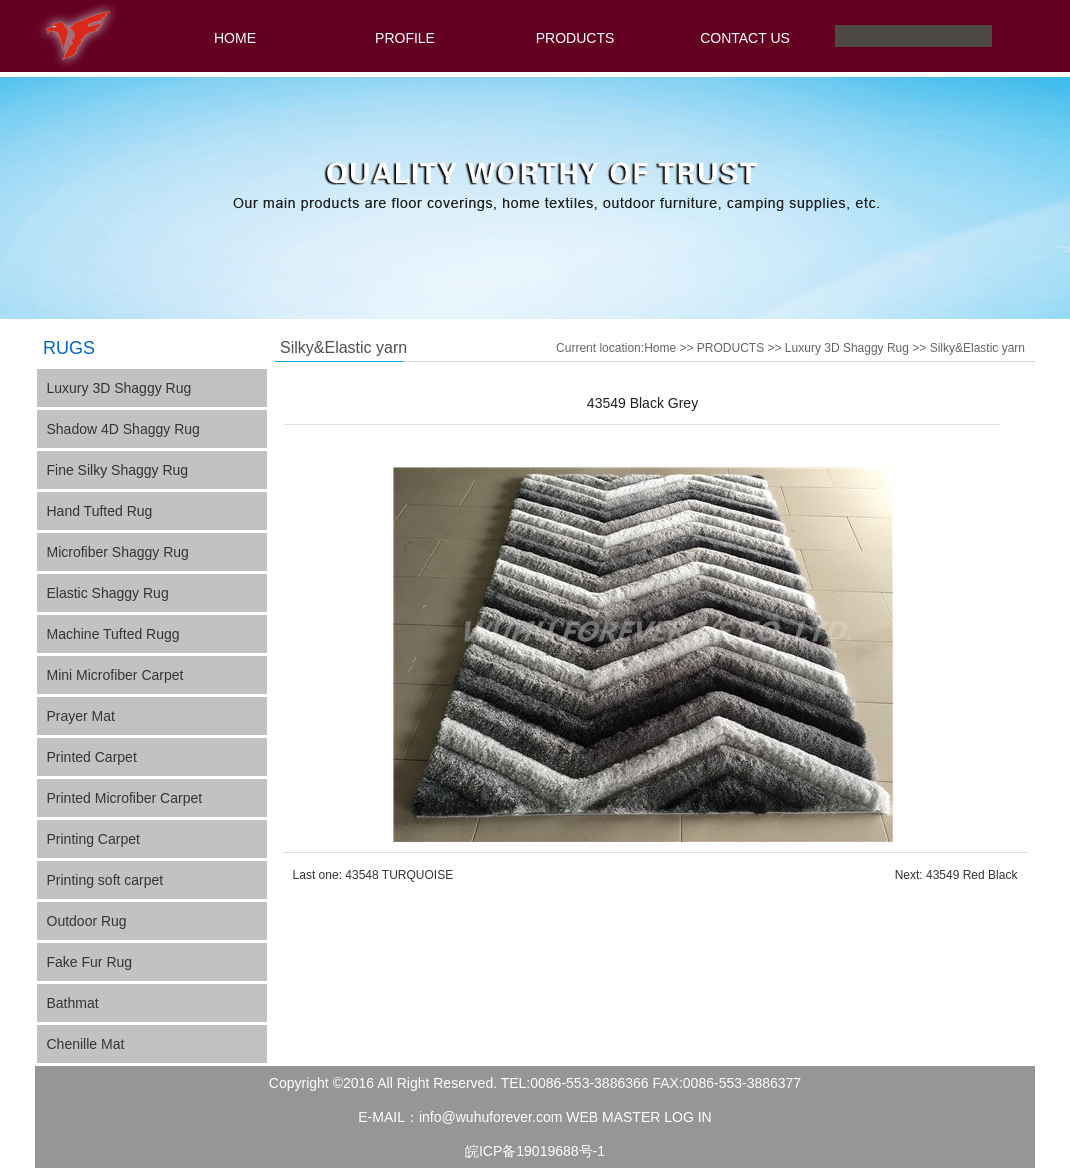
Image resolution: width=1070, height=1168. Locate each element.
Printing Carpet (93, 839)
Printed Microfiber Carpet (125, 798)
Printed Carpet (92, 757)
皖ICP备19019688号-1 (535, 1151)
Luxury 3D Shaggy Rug (847, 348)
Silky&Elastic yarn (977, 348)
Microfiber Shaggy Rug (118, 552)
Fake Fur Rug (90, 962)
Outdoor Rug (87, 921)
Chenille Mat (86, 1044)
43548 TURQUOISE (399, 875)
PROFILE (405, 38)
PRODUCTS (575, 38)
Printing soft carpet (105, 880)
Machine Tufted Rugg (113, 634)
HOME (235, 38)
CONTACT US (745, 38)
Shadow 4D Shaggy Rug (123, 429)
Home (660, 348)
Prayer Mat (81, 716)
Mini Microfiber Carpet (115, 675)
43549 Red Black (971, 875)
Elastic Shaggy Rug (108, 593)
